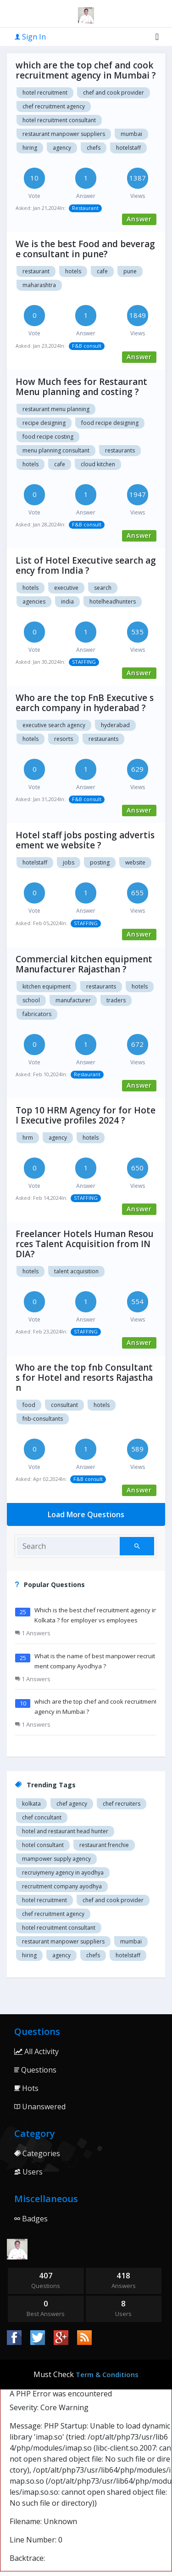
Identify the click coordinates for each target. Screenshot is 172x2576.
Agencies (33, 601)
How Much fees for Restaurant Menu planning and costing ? (81, 387)
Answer (139, 219)
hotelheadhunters (112, 601)
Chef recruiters (121, 1804)
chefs (93, 148)
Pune (130, 271)
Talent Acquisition (76, 1271)
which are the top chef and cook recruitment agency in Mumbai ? (86, 70)
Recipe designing (44, 423)
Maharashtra (39, 285)
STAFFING (84, 661)
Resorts (63, 739)
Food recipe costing (47, 437)
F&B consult (86, 345)
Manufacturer (73, 1000)
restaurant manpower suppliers (63, 134)
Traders (116, 1000)
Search (102, 588)
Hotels (73, 271)
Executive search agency (53, 725)
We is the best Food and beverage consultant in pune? (85, 249)
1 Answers (32, 1633)
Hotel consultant (43, 1845)
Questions (35, 2070)
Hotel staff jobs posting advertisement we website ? (85, 840)
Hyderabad (115, 725)
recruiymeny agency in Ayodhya (63, 1872)
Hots (26, 2088)
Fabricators (36, 1014)
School (31, 1000)
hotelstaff (128, 148)
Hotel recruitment (44, 92)
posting (100, 862)
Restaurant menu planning (55, 409)
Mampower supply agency (56, 1859)
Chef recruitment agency (53, 106)
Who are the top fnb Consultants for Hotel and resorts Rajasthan (84, 1377)
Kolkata (31, 1804)
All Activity (36, 2051)
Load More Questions (86, 1514)
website (135, 862)
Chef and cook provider (113, 92)
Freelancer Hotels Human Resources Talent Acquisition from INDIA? (85, 1244)
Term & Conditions (107, 2374)
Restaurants (120, 450)
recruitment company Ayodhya (62, 1886)
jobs (68, 862)
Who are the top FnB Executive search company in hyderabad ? (85, 703)
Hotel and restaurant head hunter (65, 1831)
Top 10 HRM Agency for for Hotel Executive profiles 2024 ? (85, 1115)
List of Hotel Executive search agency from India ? (86, 565)
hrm (27, 1137)
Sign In (30, 37)
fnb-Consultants (42, 1419)
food (28, 1405)
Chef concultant (41, 1817)
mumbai (131, 134)
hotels (30, 588)
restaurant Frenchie (104, 1845)
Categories (37, 2153)
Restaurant (85, 207)
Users (28, 2172)
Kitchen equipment (46, 986)
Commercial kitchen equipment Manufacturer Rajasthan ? (84, 964)
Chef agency (71, 1804)
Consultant (64, 1405)
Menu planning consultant (55, 450)
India (67, 601)
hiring (29, 148)
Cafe (102, 271)
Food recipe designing (110, 423)
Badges (31, 2219)
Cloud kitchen (98, 464)
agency (62, 148)
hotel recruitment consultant (59, 120)
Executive (66, 588)
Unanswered (40, 2106)
